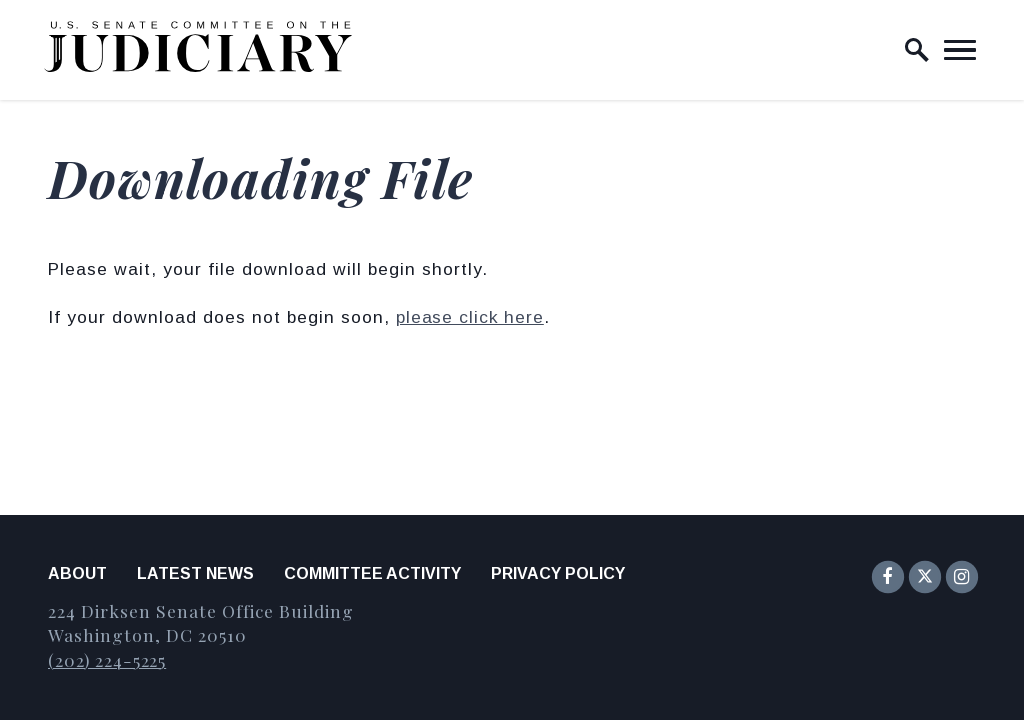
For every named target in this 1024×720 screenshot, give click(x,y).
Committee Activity (372, 573)
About (77, 573)
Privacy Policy (558, 573)
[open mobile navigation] (960, 50)
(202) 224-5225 (107, 659)
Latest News (195, 573)
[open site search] (917, 50)
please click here (470, 317)
